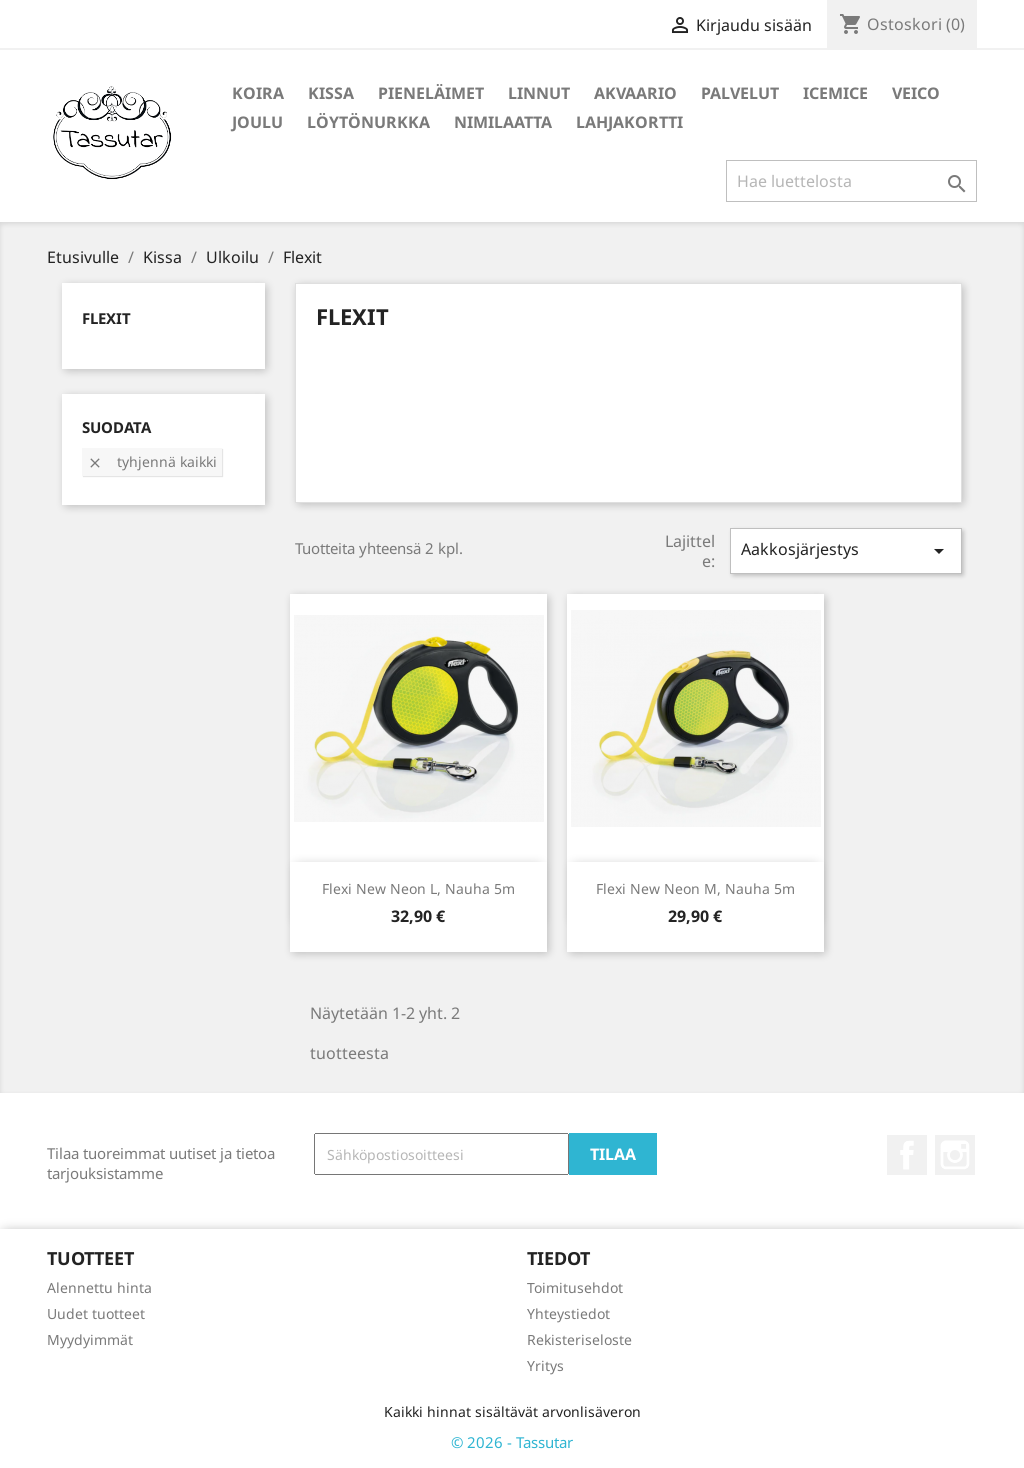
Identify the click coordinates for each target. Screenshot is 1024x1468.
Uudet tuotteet (96, 1313)
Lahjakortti (629, 122)
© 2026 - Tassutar (512, 1442)
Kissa (331, 93)
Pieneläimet (431, 93)
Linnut (539, 93)
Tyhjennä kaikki (152, 461)
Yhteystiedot (568, 1313)
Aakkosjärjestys (846, 550)
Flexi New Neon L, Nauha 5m (418, 888)
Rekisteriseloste (579, 1339)
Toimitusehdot (575, 1287)
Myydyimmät (90, 1339)
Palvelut (740, 93)
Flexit (106, 318)
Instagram (955, 1155)
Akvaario (635, 93)
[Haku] (851, 181)
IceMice (835, 93)
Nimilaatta (503, 122)
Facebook (907, 1155)
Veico (916, 93)
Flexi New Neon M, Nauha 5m (695, 888)
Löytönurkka (368, 122)
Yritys (545, 1365)
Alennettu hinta (99, 1287)
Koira (258, 93)
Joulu (257, 122)
